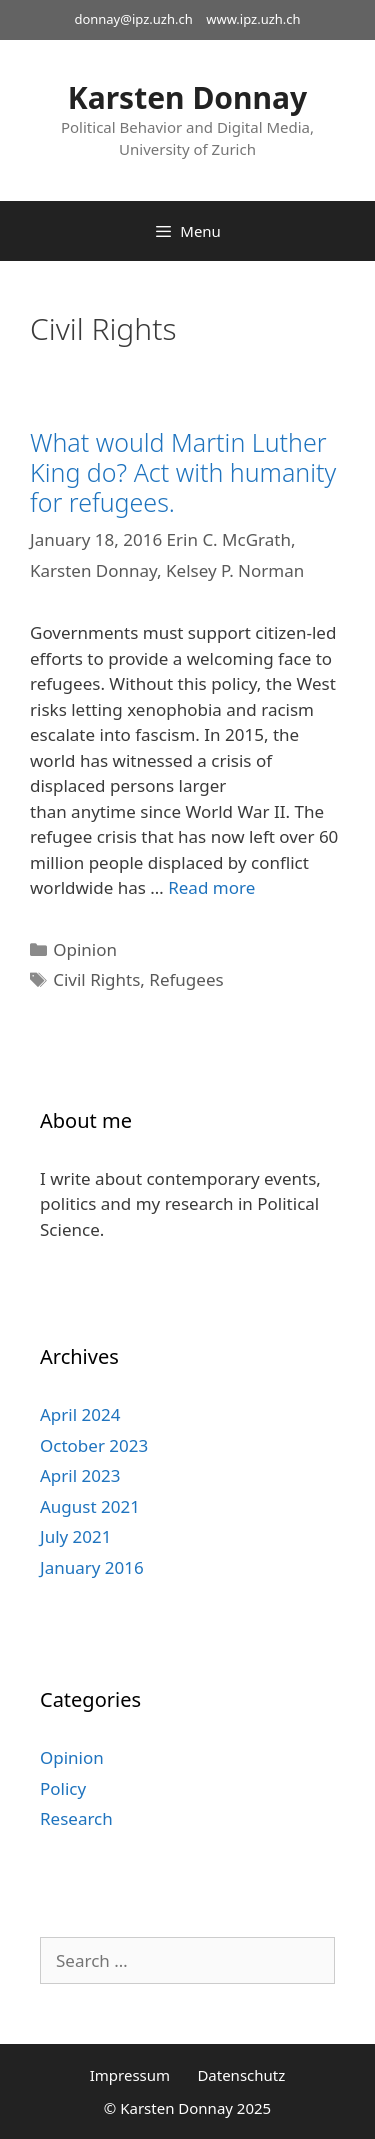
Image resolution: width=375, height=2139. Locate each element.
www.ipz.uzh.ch (253, 19)
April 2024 (80, 1414)
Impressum (130, 2075)
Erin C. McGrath (229, 539)
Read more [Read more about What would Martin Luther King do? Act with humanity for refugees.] (211, 887)
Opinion (85, 949)
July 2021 (76, 1536)
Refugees (186, 979)
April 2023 (80, 1475)
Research (76, 1818)
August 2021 (90, 1506)
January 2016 (92, 1567)
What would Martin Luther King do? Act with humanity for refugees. (183, 472)
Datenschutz (241, 2075)
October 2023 (94, 1445)
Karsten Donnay (187, 97)
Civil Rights (96, 979)
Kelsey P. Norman (235, 570)
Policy (63, 1788)
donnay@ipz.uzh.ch (133, 19)
